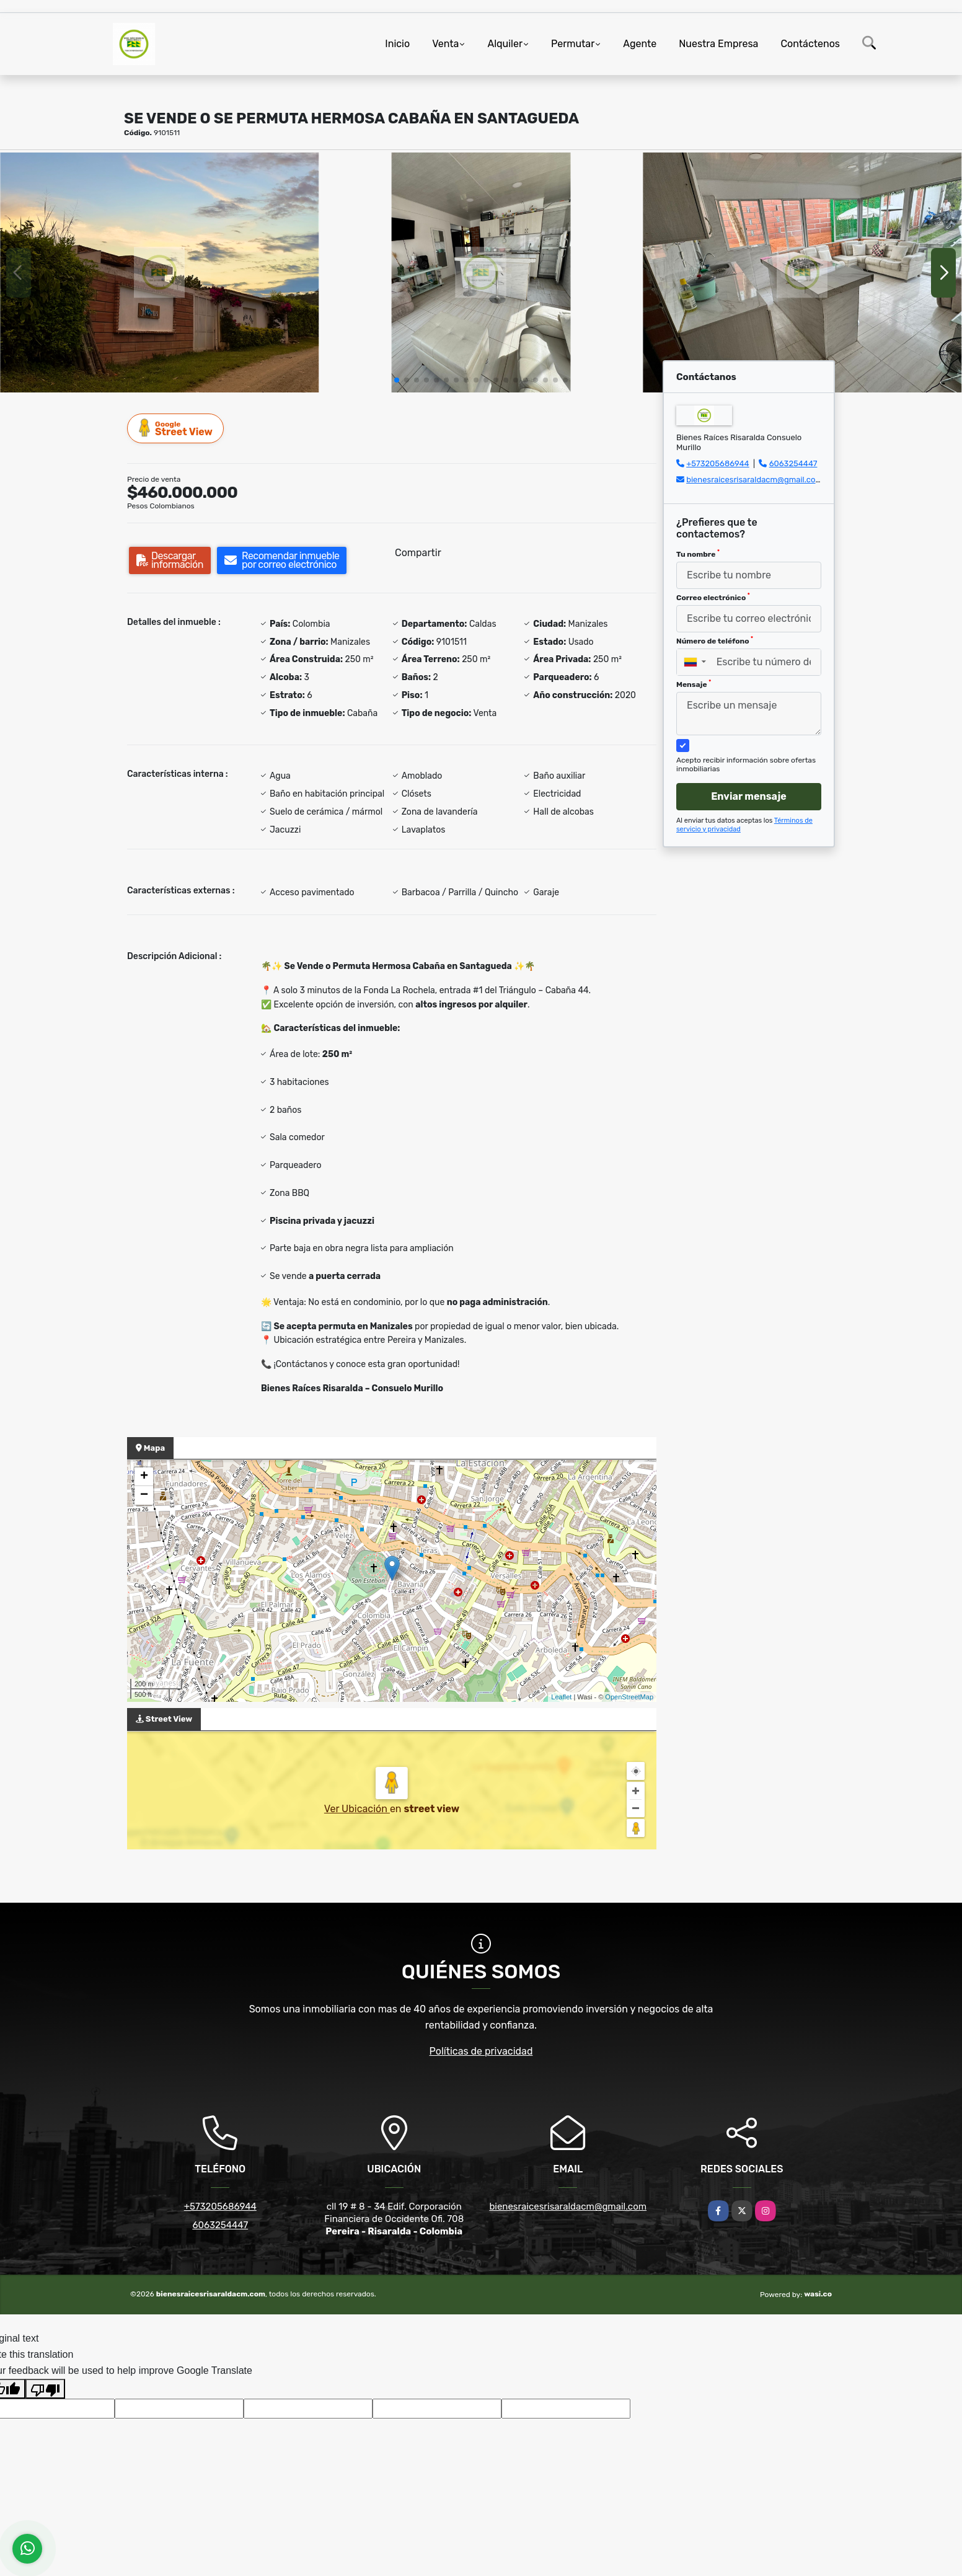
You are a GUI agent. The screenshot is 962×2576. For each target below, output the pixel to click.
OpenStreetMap (629, 1697)
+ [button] (144, 1476)
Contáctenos (810, 44)
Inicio (397, 44)
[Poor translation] (45, 2389)
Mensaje (693, 684)
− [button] (144, 1495)
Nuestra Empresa (718, 44)
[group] (159, 272)
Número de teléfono (714, 640)
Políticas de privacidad (481, 2051)
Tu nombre (698, 554)
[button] (396, 380)
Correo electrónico (713, 597)
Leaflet (561, 1697)
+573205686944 (717, 463)
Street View (176, 428)
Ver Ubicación (357, 1809)
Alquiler (505, 44)
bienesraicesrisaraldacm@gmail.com (754, 479)
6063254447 (793, 463)
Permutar (572, 44)
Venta (445, 44)
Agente (639, 44)
